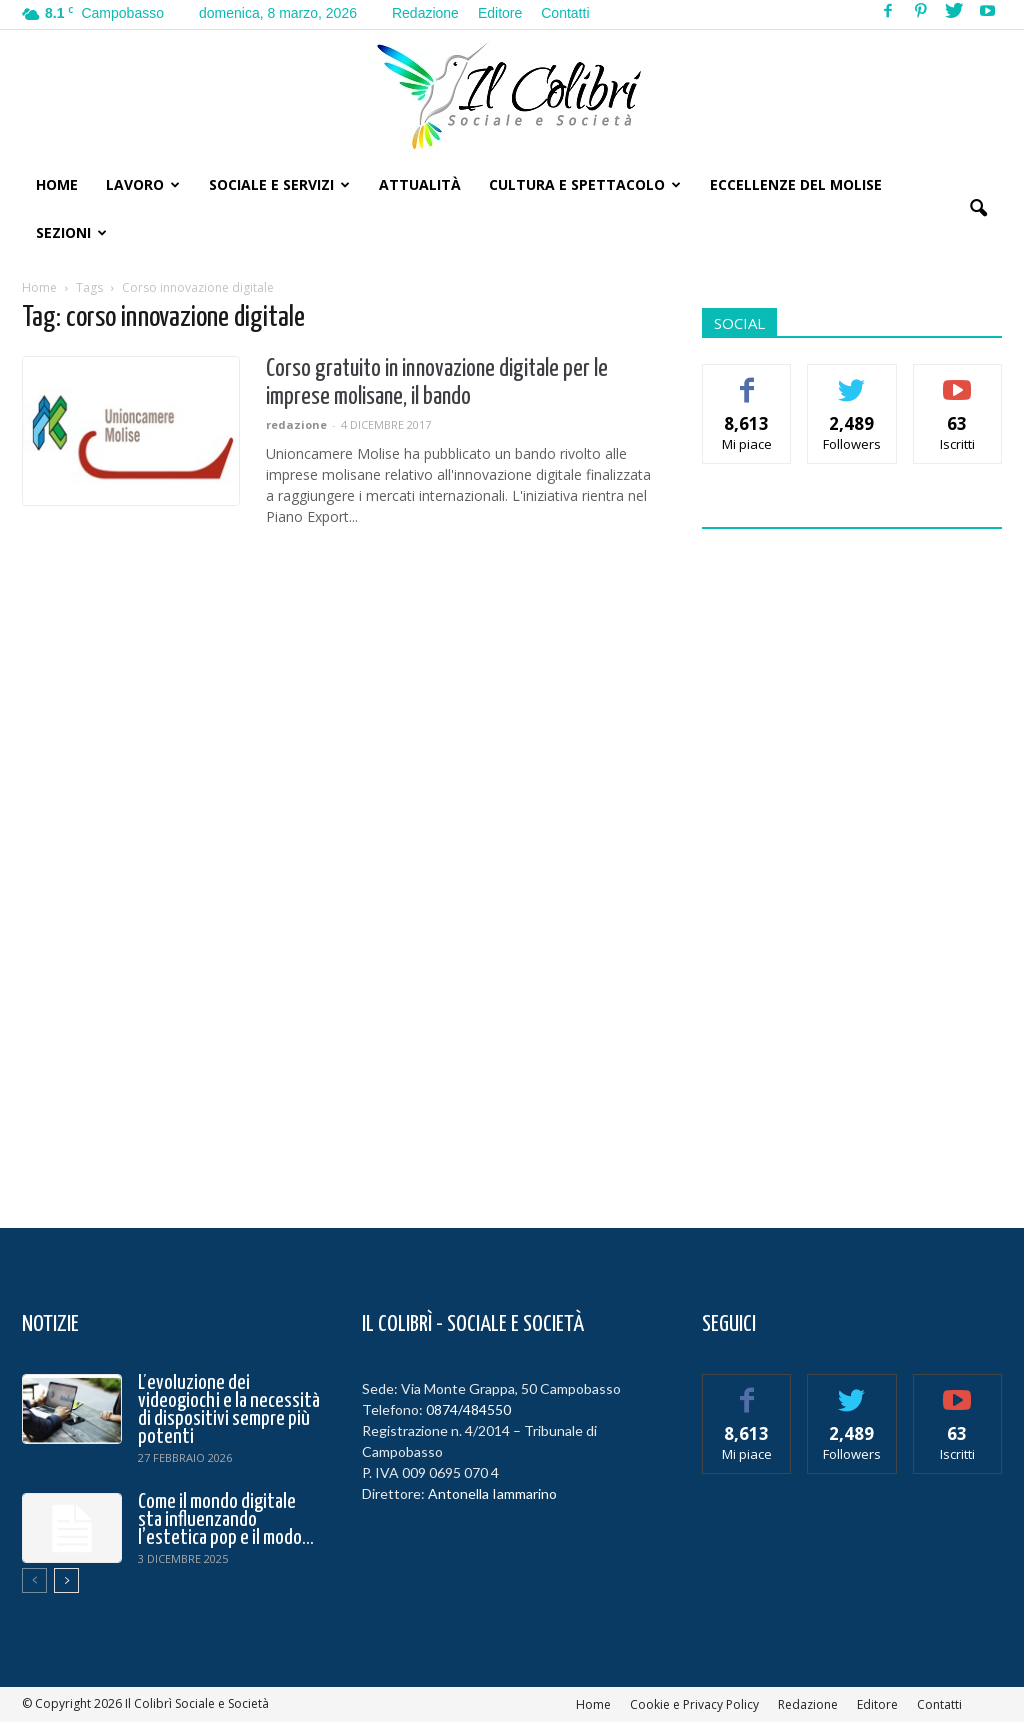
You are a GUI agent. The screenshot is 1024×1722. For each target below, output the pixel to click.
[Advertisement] (852, 866)
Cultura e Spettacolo (585, 184)
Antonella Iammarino (492, 1493)
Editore (500, 13)
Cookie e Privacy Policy (694, 1704)
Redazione (425, 13)
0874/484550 (468, 1409)
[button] (978, 209)
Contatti (565, 13)
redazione (296, 424)
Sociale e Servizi (279, 184)
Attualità (420, 184)
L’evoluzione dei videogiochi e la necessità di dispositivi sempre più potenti (229, 1410)
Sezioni (71, 232)
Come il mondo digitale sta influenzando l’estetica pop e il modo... (226, 1520)
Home (57, 184)
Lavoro (143, 184)
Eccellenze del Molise (796, 184)
